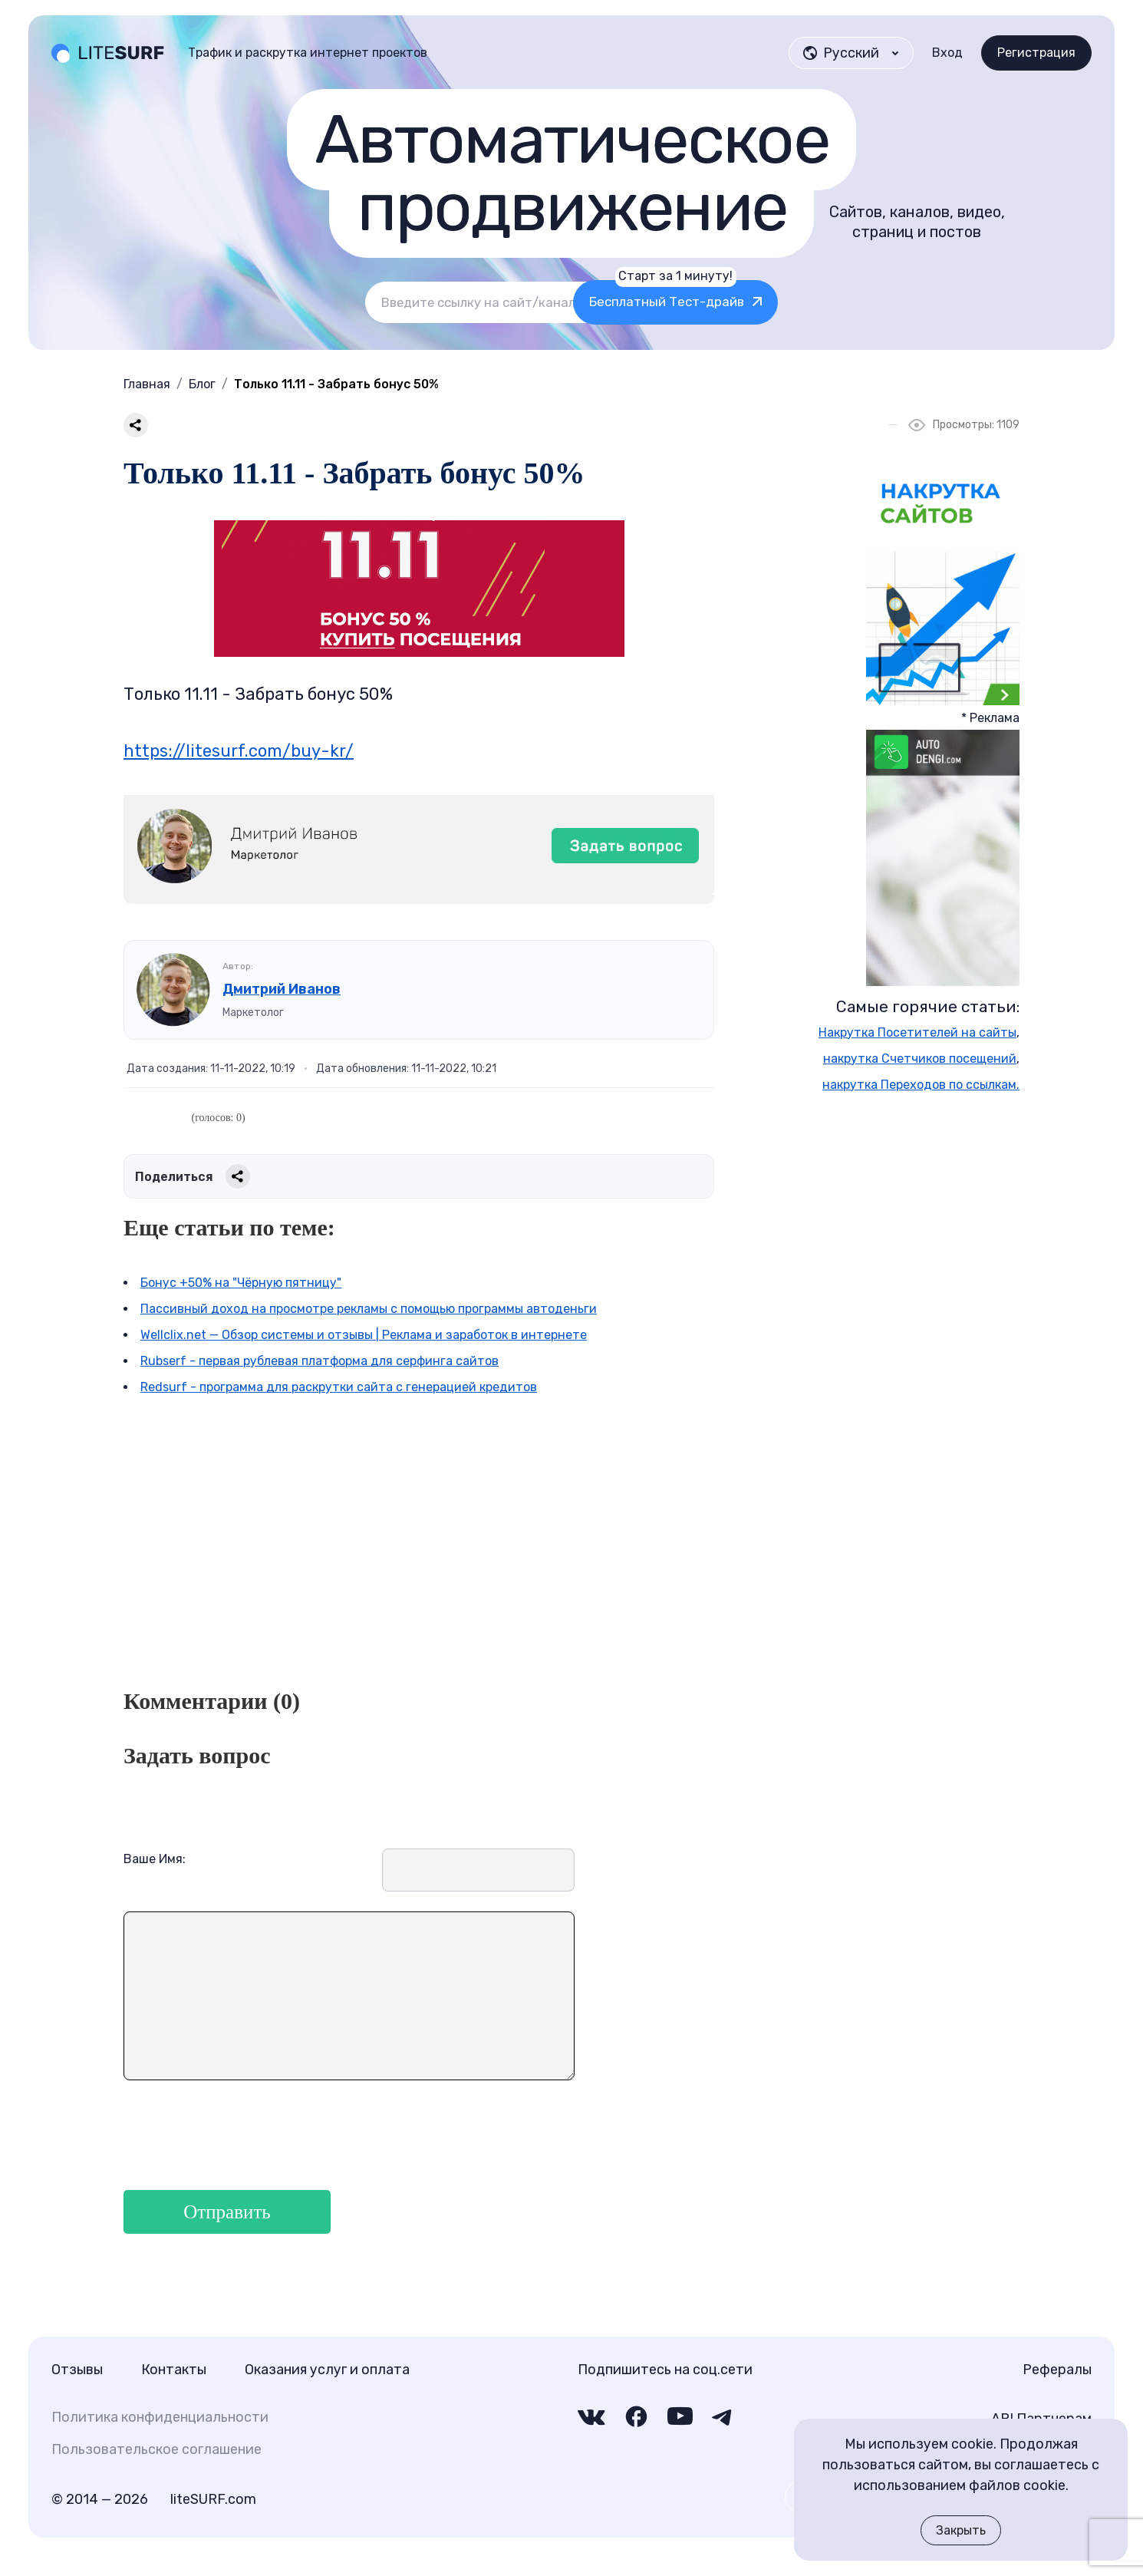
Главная (147, 384)
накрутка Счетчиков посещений (919, 1058)
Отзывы (77, 2369)
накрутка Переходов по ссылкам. (920, 1084)
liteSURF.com (213, 2499)
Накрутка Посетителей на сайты (917, 1032)
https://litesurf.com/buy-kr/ (239, 750)
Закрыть (961, 2530)
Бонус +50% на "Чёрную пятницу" (240, 1282)
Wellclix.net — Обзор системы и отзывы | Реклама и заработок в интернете (363, 1335)
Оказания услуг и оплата (327, 2369)
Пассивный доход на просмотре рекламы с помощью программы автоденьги (368, 1308)
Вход (947, 52)
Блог (202, 384)
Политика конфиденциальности (159, 2417)
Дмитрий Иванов (281, 989)
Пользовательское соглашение (156, 2449)
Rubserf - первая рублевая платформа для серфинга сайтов (319, 1361)
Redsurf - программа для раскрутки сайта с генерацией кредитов (338, 1387)
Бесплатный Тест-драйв (752, 294)
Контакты (173, 2369)
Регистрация (1036, 52)
